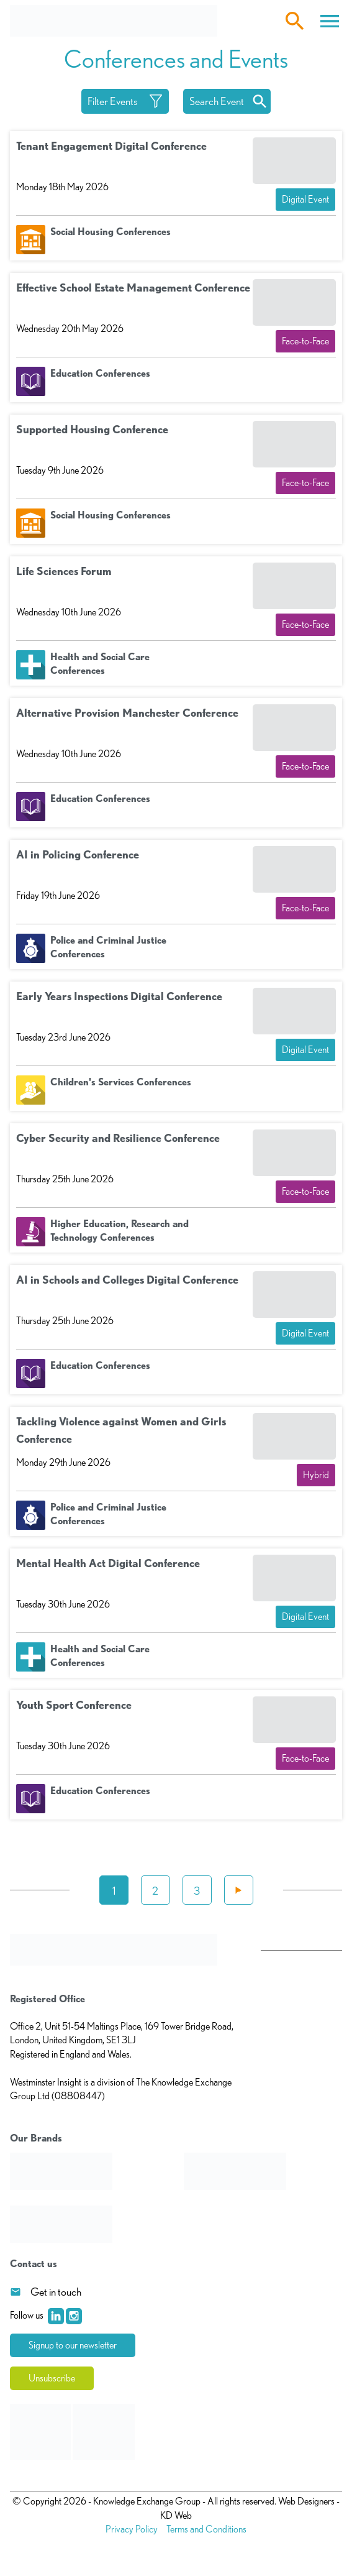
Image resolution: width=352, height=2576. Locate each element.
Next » (238, 1890)
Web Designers (306, 2501)
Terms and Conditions (206, 2529)
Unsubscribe (52, 2378)
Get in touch (55, 2291)
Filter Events (113, 101)
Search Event (216, 101)
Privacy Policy (132, 2529)
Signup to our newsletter (73, 2345)
